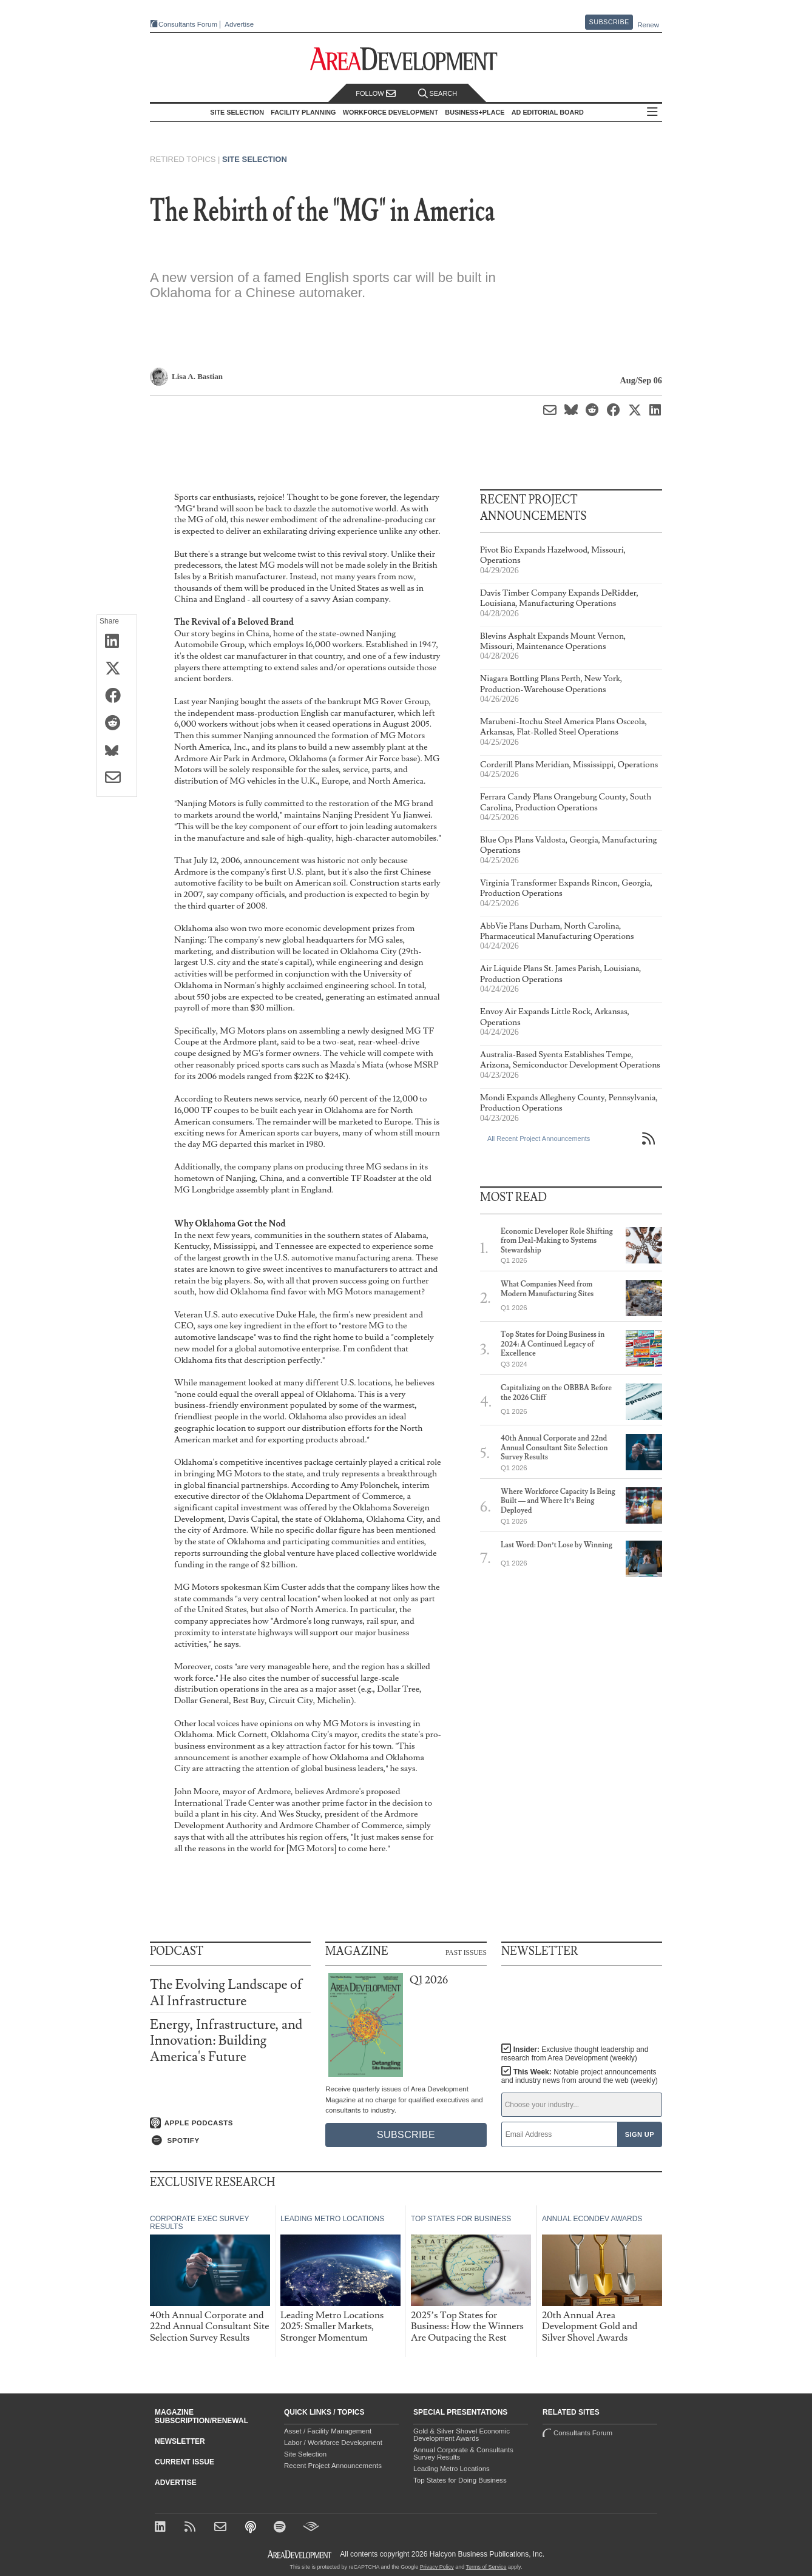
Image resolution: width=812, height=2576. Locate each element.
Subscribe (609, 21)
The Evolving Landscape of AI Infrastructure (226, 1993)
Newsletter (180, 2441)
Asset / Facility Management (327, 2431)
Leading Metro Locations (451, 2468)
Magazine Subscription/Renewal (201, 2416)
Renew (648, 25)
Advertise (239, 24)
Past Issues (466, 1952)
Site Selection (254, 159)
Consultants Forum (187, 24)
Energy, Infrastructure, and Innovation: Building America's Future (226, 2041)
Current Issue (184, 2462)
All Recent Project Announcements (538, 1138)
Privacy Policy (437, 2567)
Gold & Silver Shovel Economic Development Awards (461, 2434)
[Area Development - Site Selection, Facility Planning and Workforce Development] (406, 59)
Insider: (575, 2053)
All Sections (652, 112)
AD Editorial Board (548, 112)
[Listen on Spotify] (230, 2140)
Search (437, 94)
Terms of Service (486, 2567)
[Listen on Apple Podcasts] (230, 2123)
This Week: (579, 2076)
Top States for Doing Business (460, 2480)
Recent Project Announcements (333, 2465)
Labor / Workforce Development (333, 2442)
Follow (376, 94)
